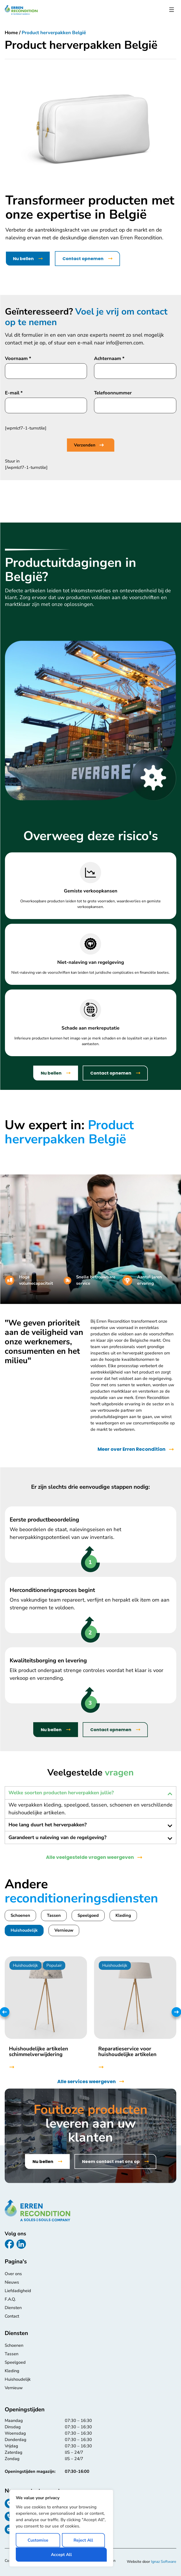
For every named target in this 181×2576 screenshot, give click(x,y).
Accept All (61, 2554)
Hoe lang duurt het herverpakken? (47, 1824)
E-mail (46, 399)
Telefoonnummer (135, 399)
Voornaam (46, 365)
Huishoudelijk (24, 1930)
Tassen (54, 1915)
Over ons (13, 2274)
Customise (38, 2540)
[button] (90, 1793)
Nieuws (12, 2282)
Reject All (83, 2540)
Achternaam (135, 365)
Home (11, 32)
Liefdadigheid (18, 2291)
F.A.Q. (10, 2299)
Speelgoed (88, 1915)
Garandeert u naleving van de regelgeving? (57, 1837)
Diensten (13, 2307)
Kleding (123, 1915)
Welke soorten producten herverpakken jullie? (61, 1792)
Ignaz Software (163, 2561)
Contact (12, 2316)
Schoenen (20, 1915)
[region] (61, 2528)
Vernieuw (63, 1930)
